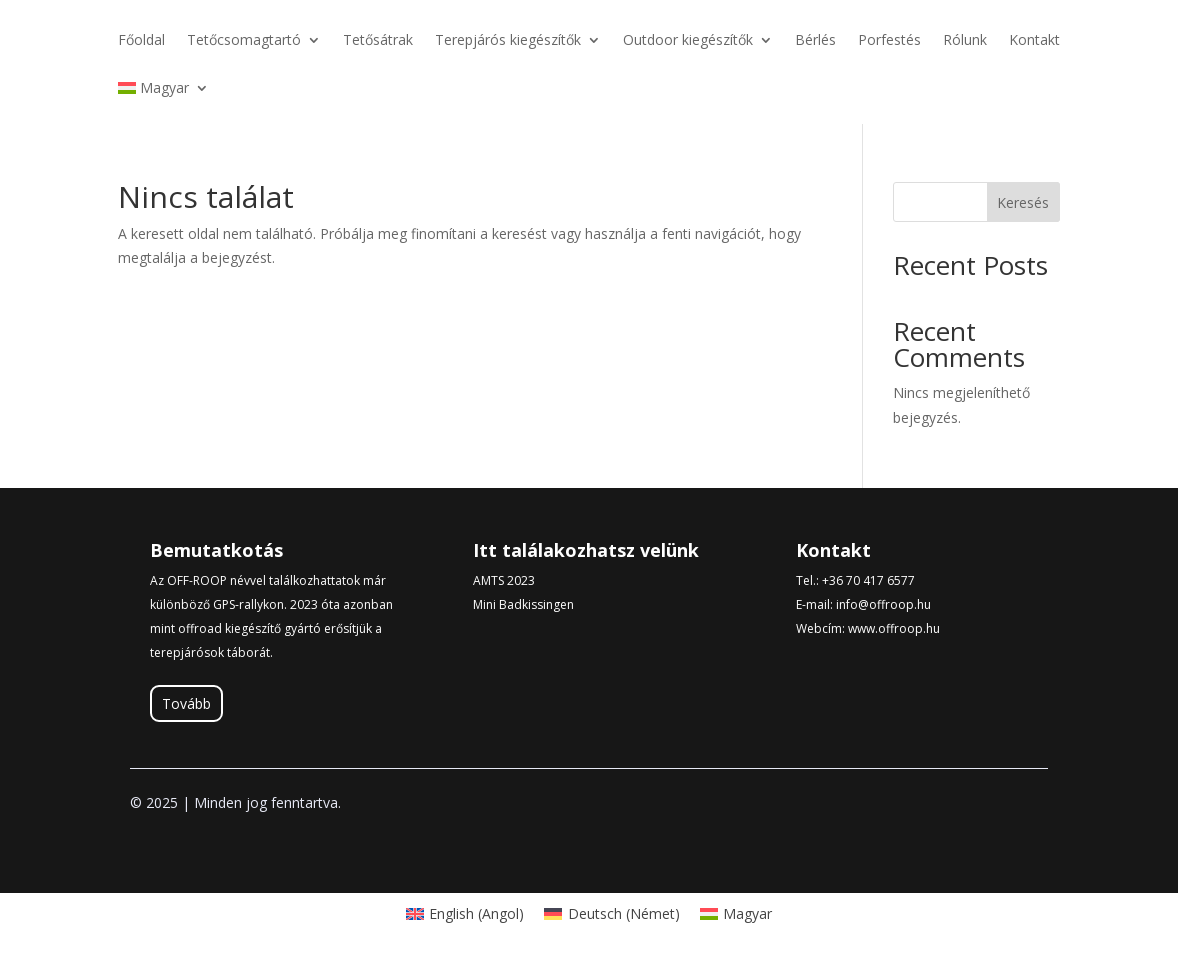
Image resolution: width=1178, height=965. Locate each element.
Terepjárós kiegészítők (508, 41)
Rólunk (965, 41)
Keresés (1023, 202)
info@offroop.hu (883, 604)
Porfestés (889, 41)
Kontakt (1034, 41)
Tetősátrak (378, 41)
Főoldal (141, 41)
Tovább (186, 703)
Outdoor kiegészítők (688, 41)
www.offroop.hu (894, 628)
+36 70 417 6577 (868, 580)
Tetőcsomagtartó (244, 41)
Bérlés (815, 41)
